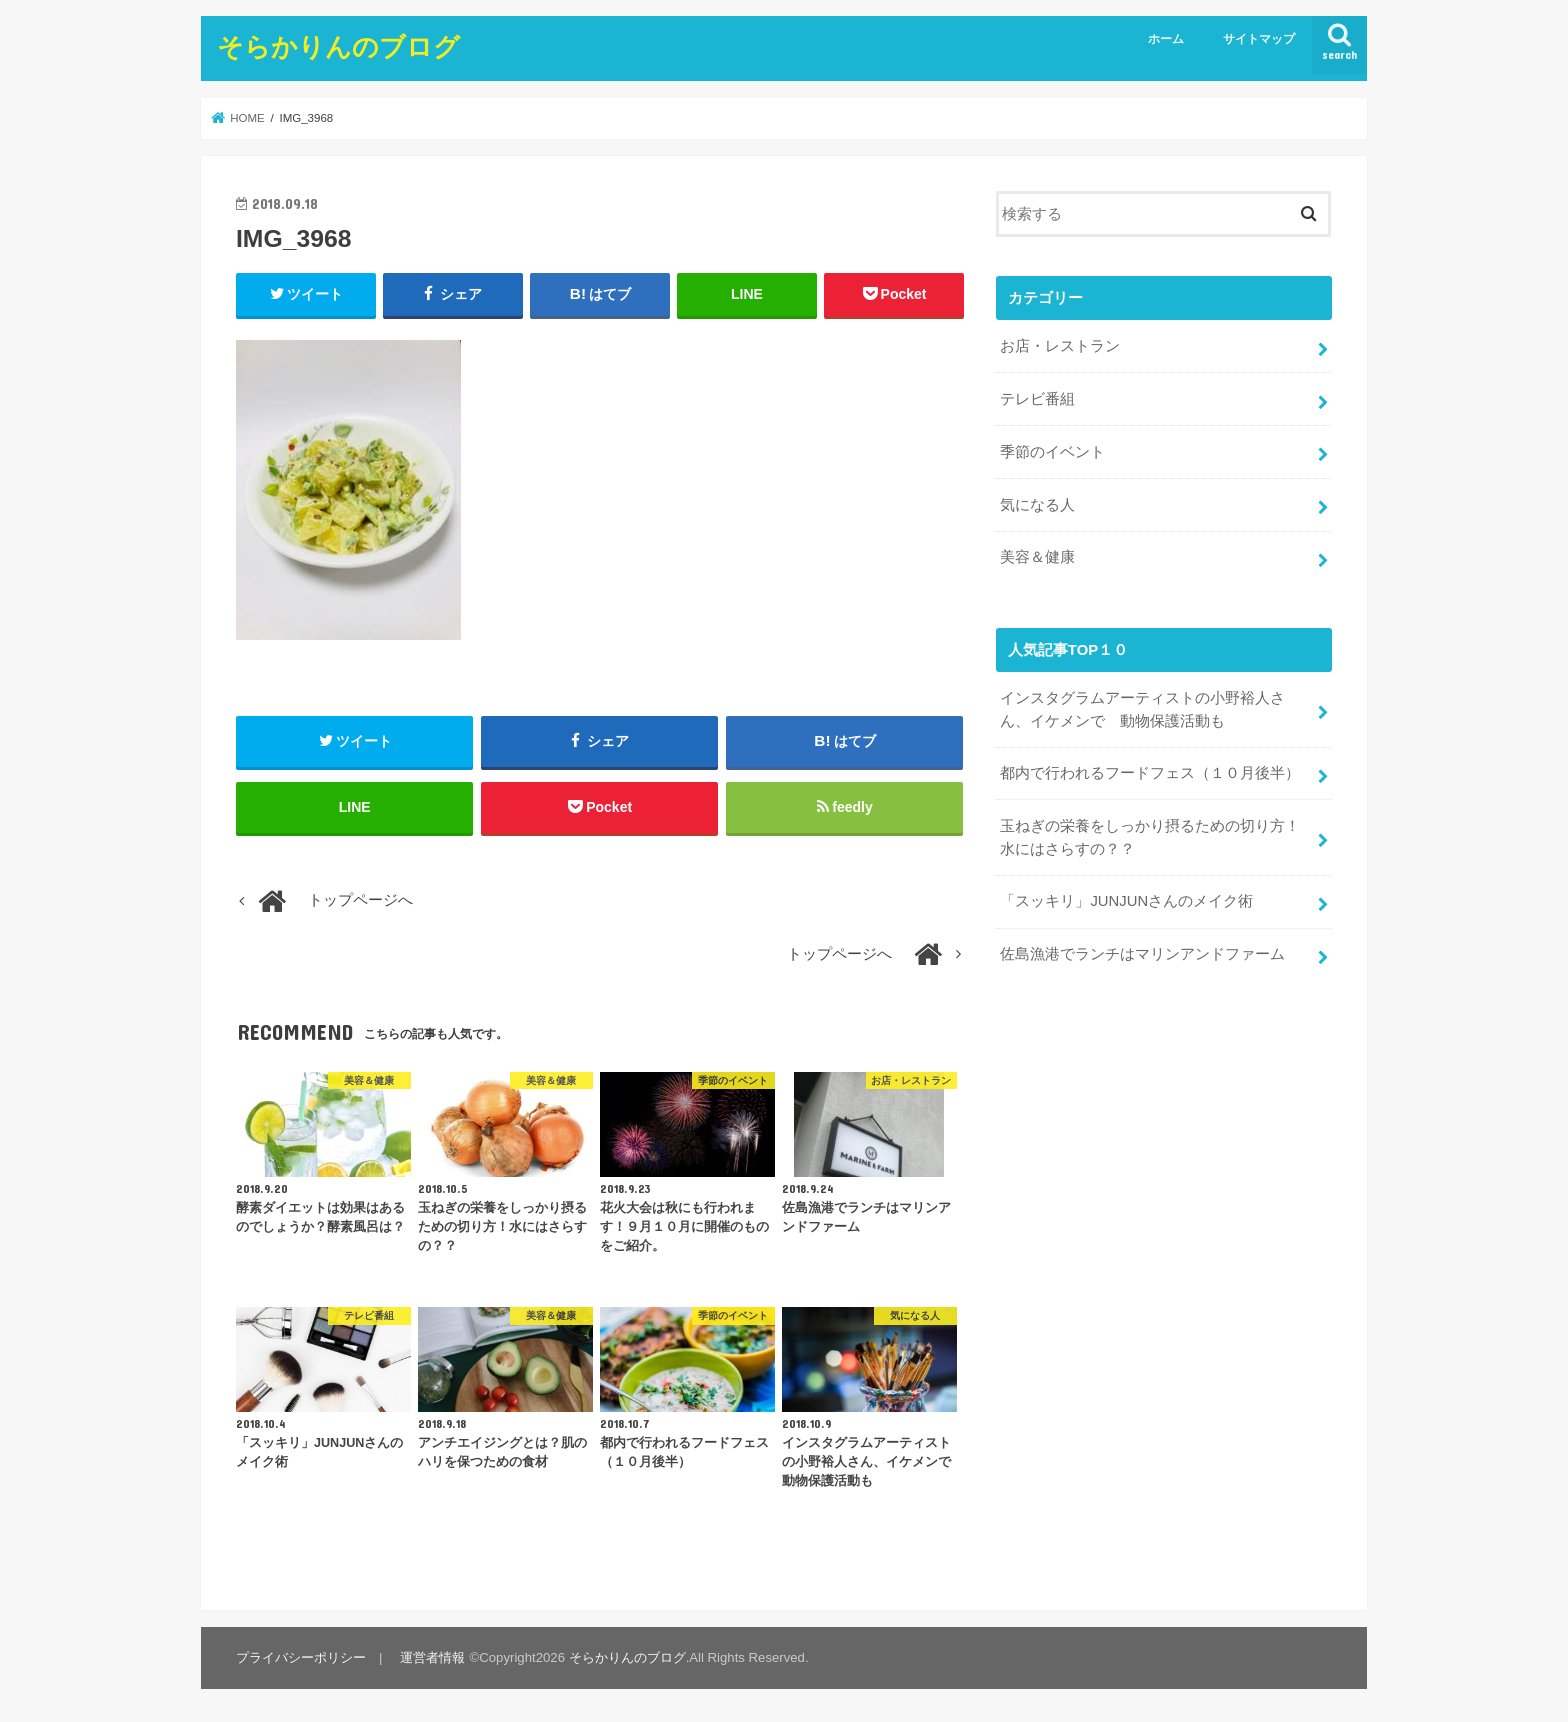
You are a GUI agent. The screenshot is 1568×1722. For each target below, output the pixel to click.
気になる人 (1037, 505)
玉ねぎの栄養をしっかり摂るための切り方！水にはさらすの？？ (1150, 837)
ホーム (1166, 39)
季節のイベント (1052, 452)
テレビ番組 (1037, 399)
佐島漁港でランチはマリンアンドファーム (1142, 954)
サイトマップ (1259, 39)
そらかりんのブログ (338, 45)
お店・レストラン (1060, 346)
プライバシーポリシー (301, 1657)
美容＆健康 (1037, 557)
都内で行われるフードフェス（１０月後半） (1150, 773)
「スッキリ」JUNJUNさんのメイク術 (1126, 901)
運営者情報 (432, 1657)
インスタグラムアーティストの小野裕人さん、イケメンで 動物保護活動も (1142, 709)
